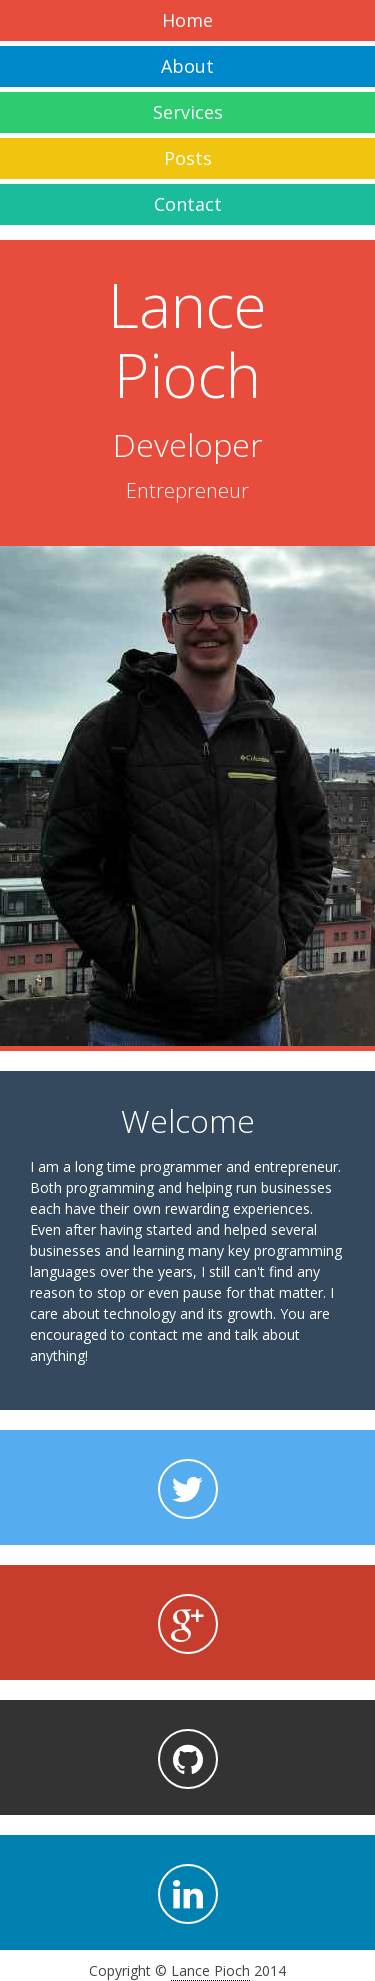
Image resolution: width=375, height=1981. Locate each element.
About (187, 66)
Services (188, 112)
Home (187, 20)
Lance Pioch (210, 1970)
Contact (188, 204)
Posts (188, 158)
